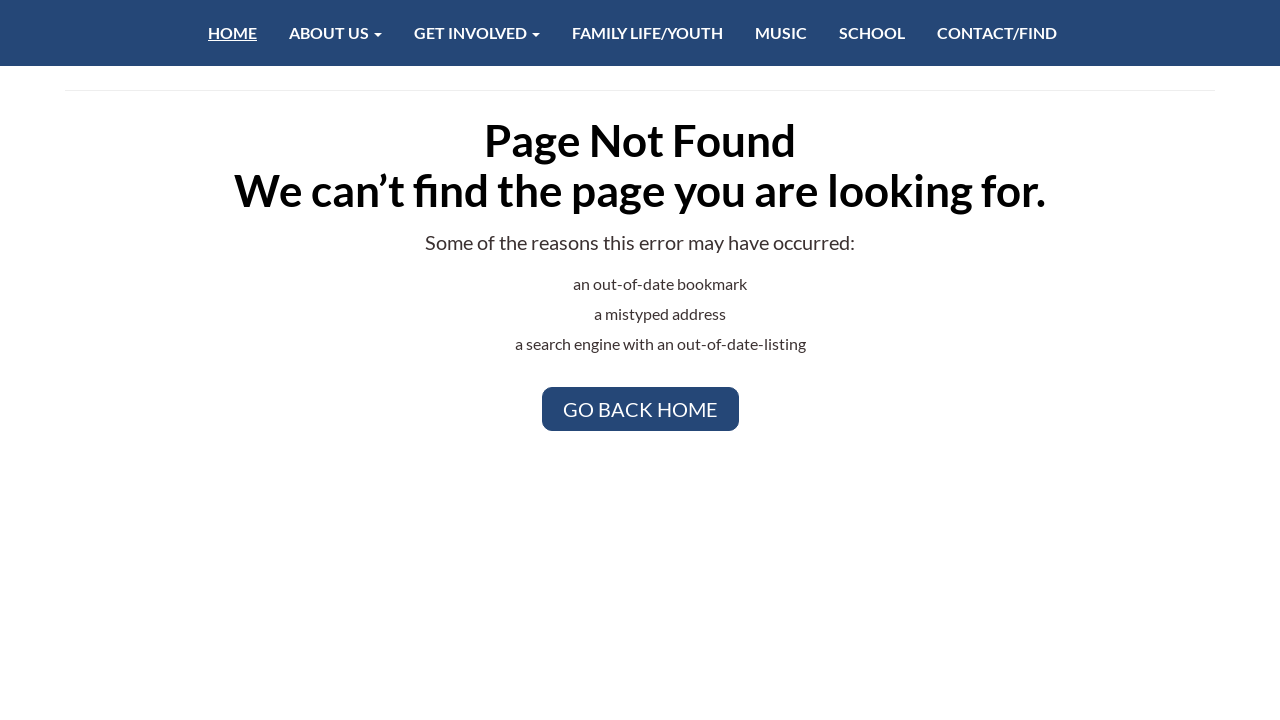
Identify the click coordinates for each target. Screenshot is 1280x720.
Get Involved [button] (477, 32)
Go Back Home (640, 409)
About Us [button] (335, 32)
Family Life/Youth (647, 32)
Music (781, 32)
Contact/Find (997, 32)
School (872, 32)
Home (232, 32)
